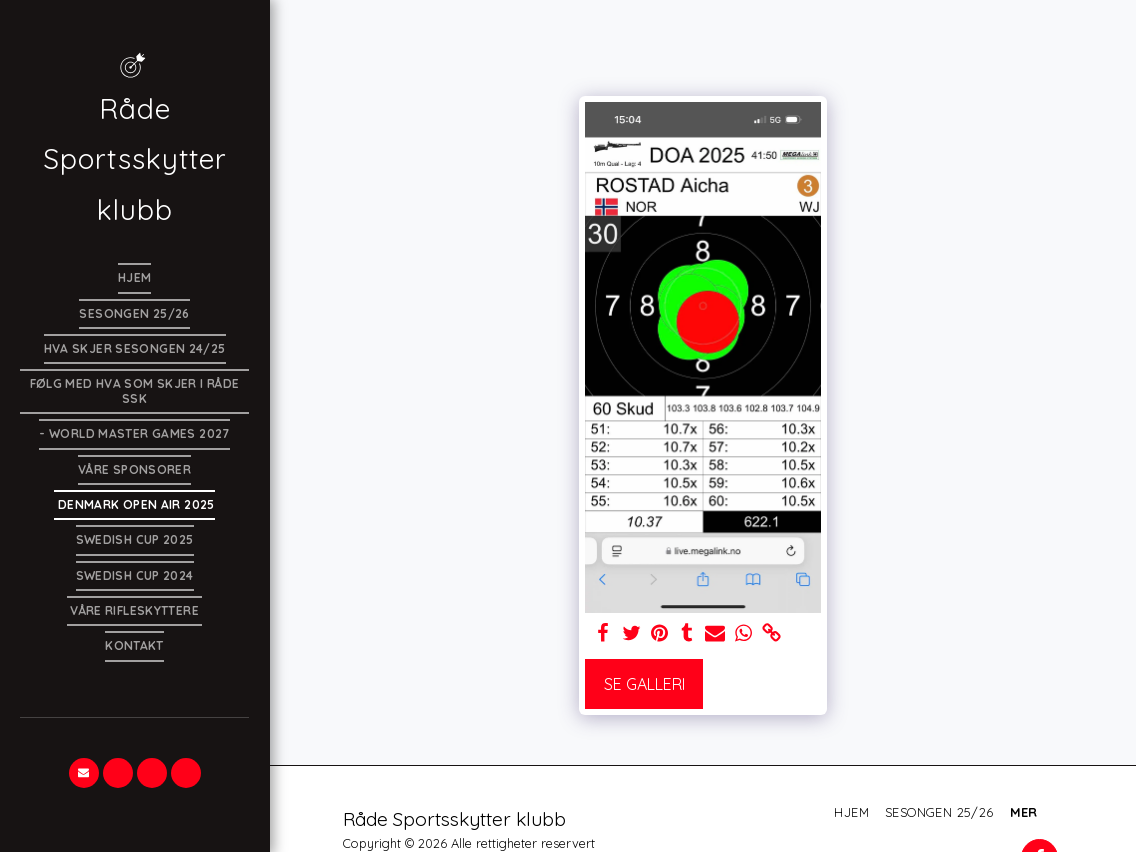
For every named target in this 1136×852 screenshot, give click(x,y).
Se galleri (644, 684)
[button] (84, 773)
